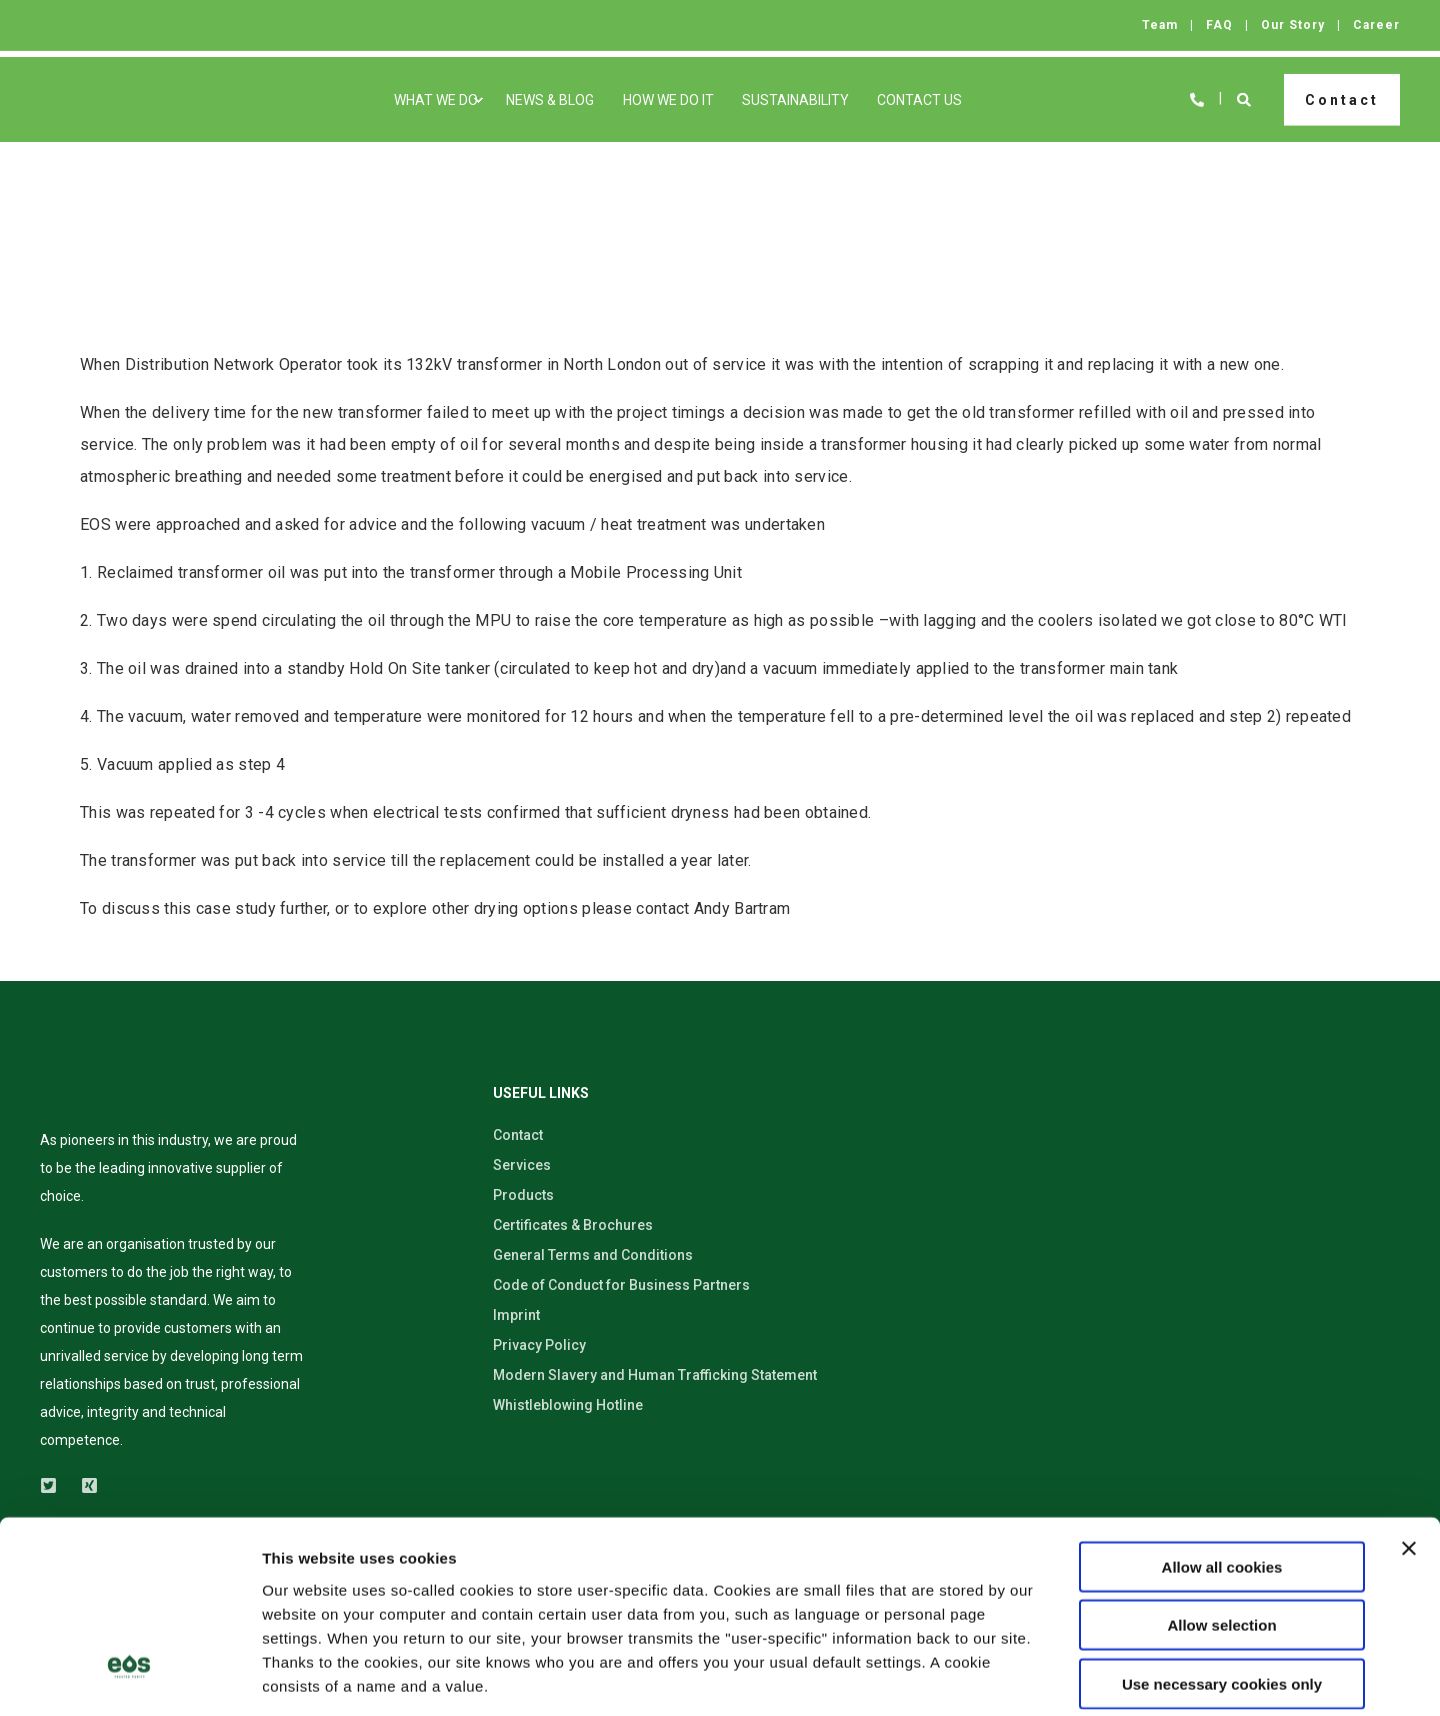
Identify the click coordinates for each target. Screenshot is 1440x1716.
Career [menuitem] (1376, 25)
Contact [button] (1342, 99)
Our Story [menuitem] (1293, 25)
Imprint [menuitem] (516, 1315)
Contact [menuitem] (518, 1135)
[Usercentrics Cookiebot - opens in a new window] (129, 1677)
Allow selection (1221, 1465)
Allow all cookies (1222, 1407)
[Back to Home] (97, 100)
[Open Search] (1245, 98)
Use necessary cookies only (1222, 1524)
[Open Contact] (1197, 98)
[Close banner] (1409, 1389)
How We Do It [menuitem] (668, 100)
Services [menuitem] (522, 1165)
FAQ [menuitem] (1219, 25)
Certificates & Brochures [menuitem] (573, 1225)
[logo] (106, 1096)
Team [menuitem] (1160, 25)
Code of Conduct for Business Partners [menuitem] (621, 1285)
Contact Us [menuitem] (919, 100)
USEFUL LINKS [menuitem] (541, 1093)
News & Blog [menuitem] (550, 100)
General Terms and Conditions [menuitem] (593, 1255)
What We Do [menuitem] (436, 100)
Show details (1049, 1676)
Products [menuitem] (523, 1195)
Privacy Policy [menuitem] (539, 1345)
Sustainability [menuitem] (795, 100)
